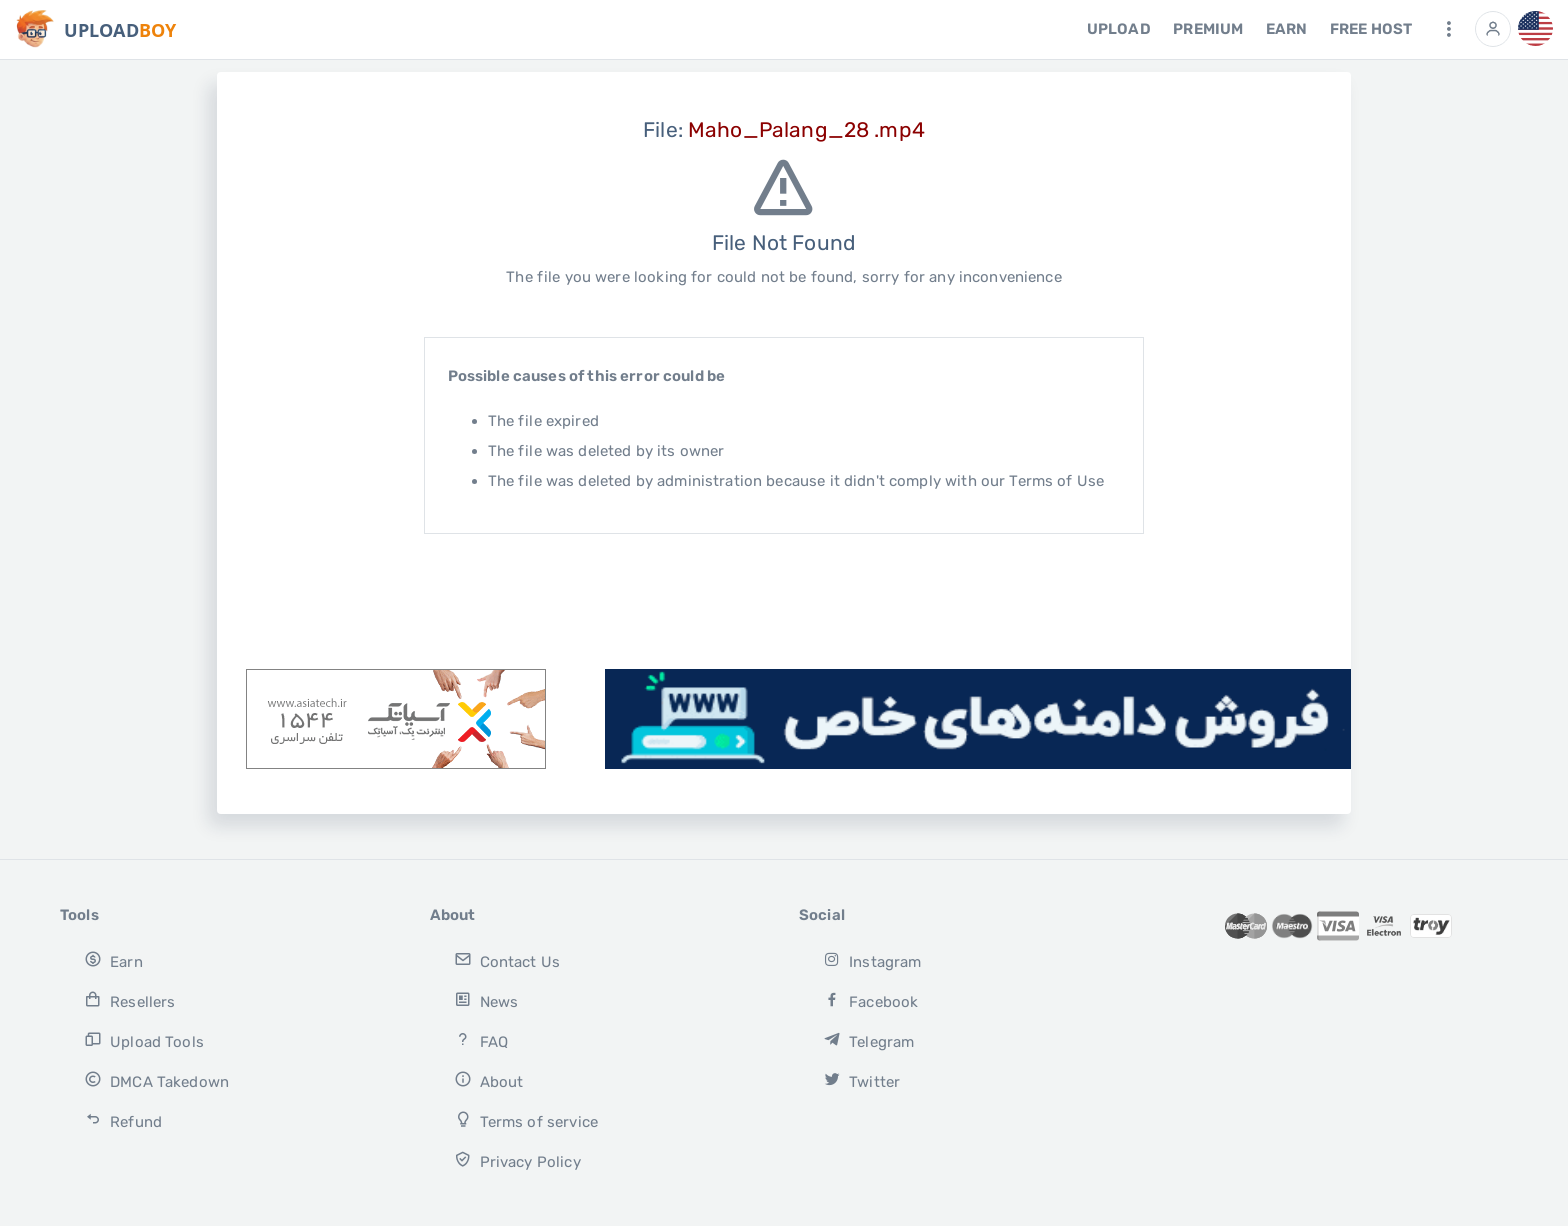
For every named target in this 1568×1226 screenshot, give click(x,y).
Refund (123, 1120)
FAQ (481, 1040)
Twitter (861, 1080)
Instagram (872, 960)
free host (1371, 29)
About (488, 1080)
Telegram (868, 1040)
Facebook (870, 1000)
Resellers (129, 1000)
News (486, 1000)
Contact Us (507, 960)
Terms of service (526, 1120)
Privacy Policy (517, 1160)
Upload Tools (143, 1040)
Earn (1287, 29)
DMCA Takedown (156, 1080)
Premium (1208, 29)
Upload (1119, 29)
